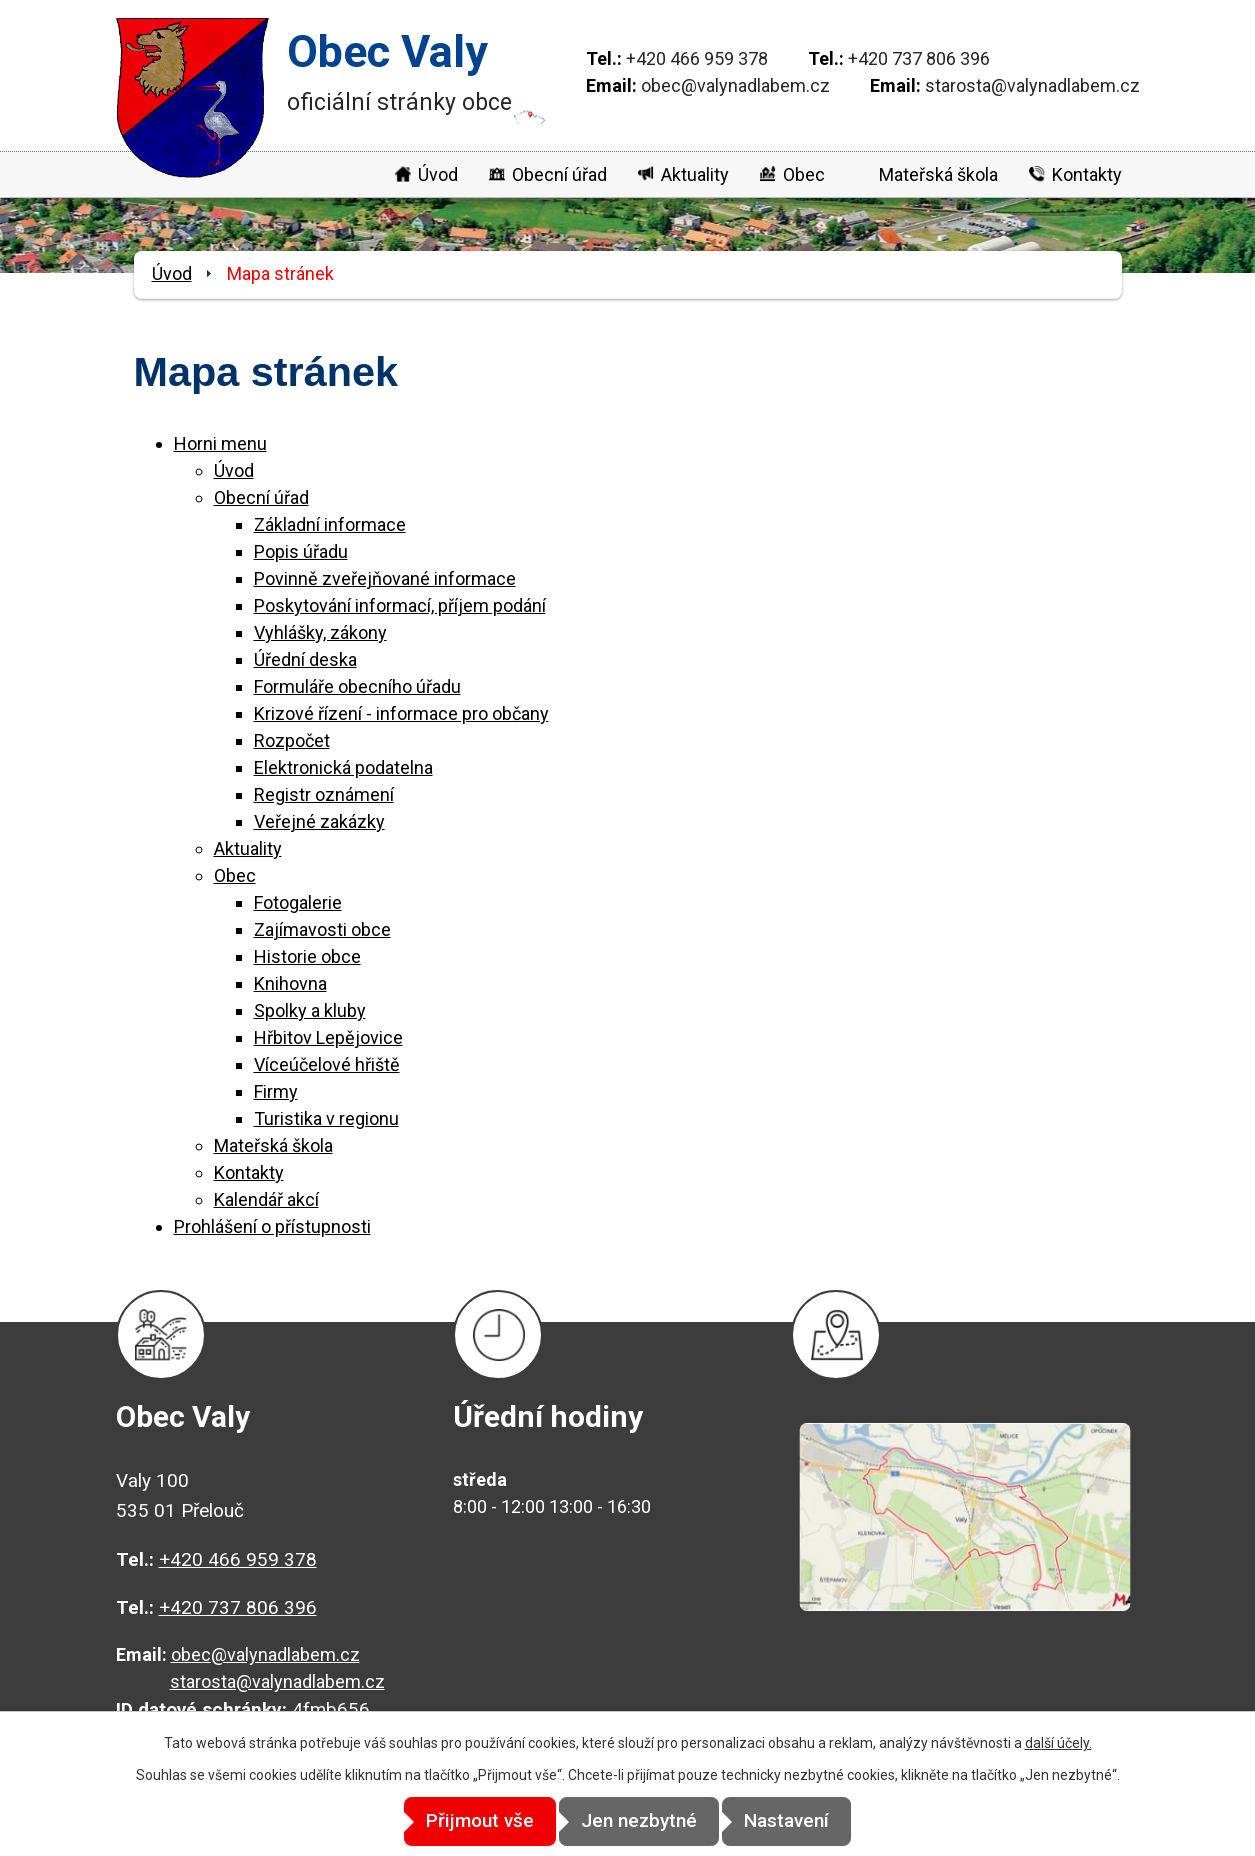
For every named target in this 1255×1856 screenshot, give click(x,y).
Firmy (276, 1091)
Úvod (438, 174)
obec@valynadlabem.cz (735, 85)
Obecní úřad (559, 174)
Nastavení (807, 1821)
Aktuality (695, 174)
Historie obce (307, 956)
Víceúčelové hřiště (327, 1064)
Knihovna (290, 983)
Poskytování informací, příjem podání (400, 605)
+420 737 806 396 (919, 58)
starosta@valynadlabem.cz (1032, 85)
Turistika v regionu (326, 1118)
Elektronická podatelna (343, 767)
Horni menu (220, 443)
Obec (804, 174)
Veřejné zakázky (319, 821)
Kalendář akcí (266, 1199)
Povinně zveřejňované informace (385, 578)
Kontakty (1087, 174)
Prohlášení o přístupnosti (272, 1226)
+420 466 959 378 (697, 58)
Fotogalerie (298, 902)
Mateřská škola (938, 174)
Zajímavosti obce (322, 929)
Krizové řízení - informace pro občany (401, 713)
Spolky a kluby (310, 1010)
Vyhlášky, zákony (320, 632)
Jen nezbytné (639, 1821)
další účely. (1058, 1744)
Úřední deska (305, 659)
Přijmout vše (459, 1821)
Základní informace (330, 524)
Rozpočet (292, 740)
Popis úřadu (301, 551)
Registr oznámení (324, 794)
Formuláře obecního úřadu (357, 686)
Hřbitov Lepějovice (328, 1037)
